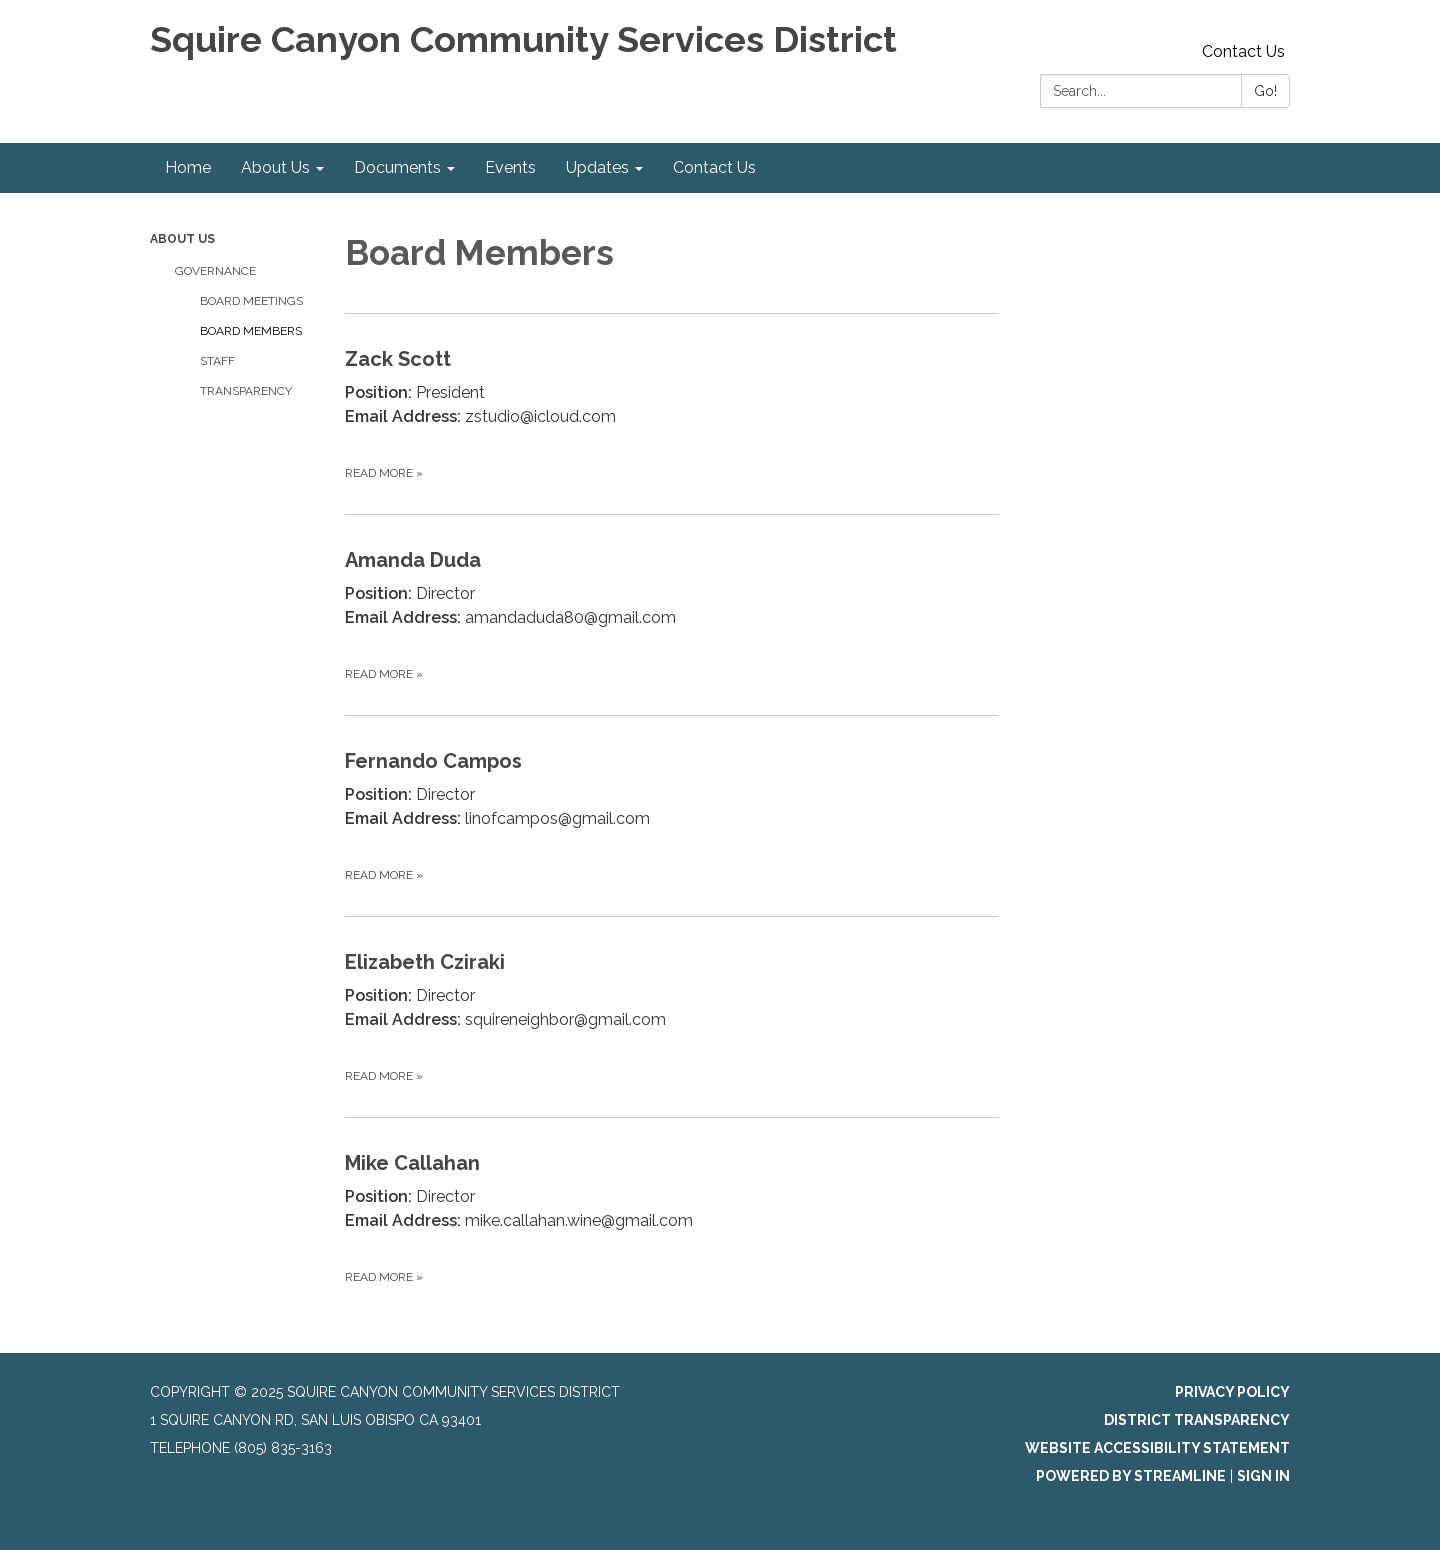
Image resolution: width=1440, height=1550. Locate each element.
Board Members (251, 331)
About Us (182, 239)
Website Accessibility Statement (1157, 1448)
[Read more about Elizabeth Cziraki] (671, 1016)
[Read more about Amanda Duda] (671, 614)
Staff (217, 361)
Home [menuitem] (188, 167)
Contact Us (1243, 51)
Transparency (246, 391)
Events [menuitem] (510, 167)
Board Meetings (251, 301)
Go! (1265, 91)
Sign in (1263, 1476)
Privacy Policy (1232, 1392)
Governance (215, 271)
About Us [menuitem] (275, 167)
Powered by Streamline (1131, 1476)
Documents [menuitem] (397, 167)
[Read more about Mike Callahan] (671, 1217)
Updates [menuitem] (597, 167)
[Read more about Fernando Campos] (671, 815)
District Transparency (1197, 1420)
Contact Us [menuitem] (714, 167)
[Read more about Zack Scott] (671, 413)
